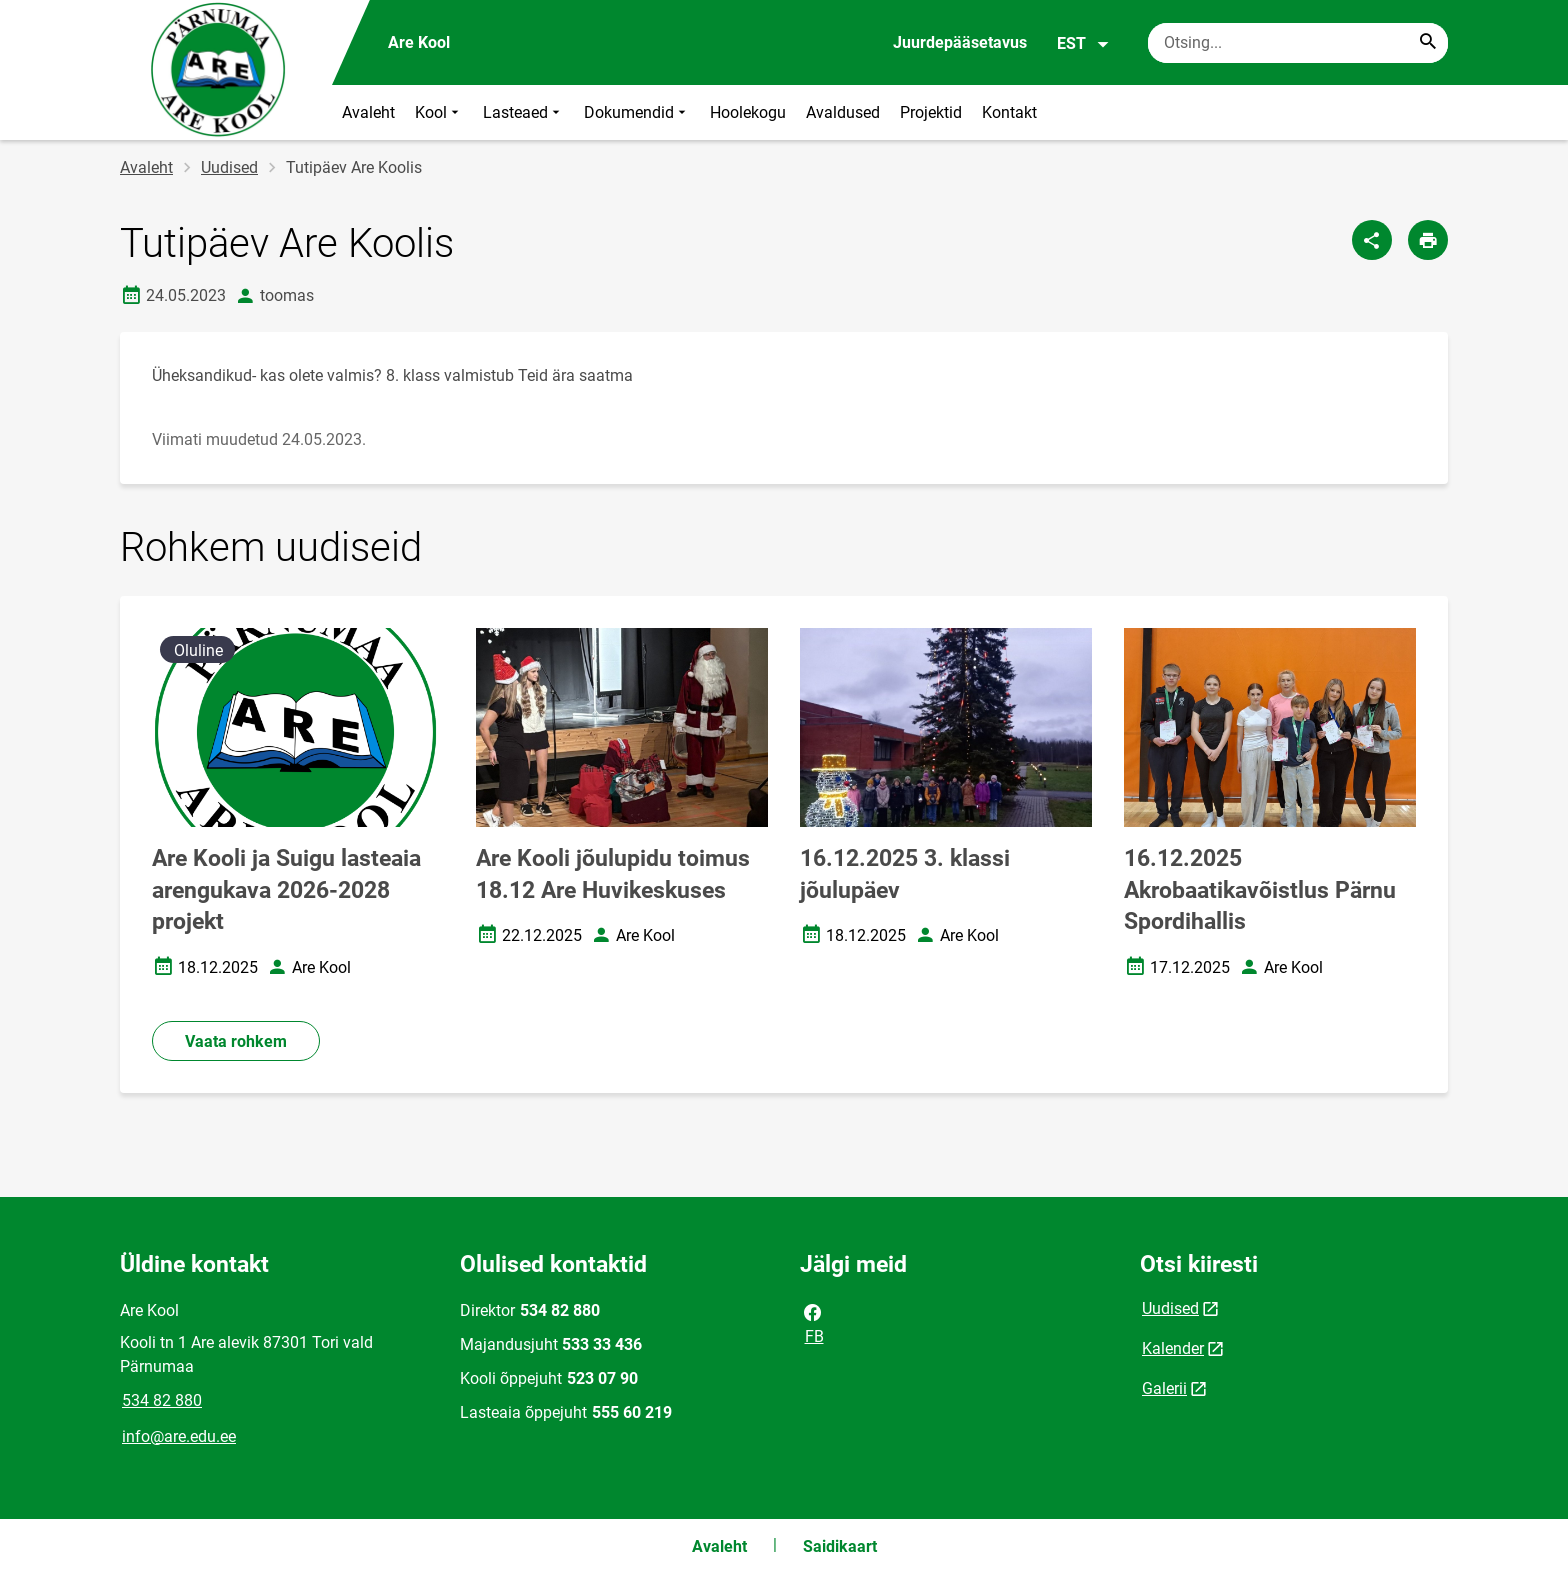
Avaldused (843, 112)
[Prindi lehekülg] (1428, 240)
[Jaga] (1372, 240)
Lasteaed (523, 112)
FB (813, 1323)
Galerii (1164, 1388)
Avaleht (368, 112)
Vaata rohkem (236, 1041)
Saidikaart (840, 1546)
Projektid (931, 112)
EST (1083, 44)
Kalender (1173, 1348)
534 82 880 (162, 1400)
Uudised (229, 167)
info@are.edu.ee (179, 1436)
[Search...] (1428, 43)
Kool (439, 112)
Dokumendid (637, 112)
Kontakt (1009, 112)
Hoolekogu (748, 112)
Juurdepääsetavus (960, 42)
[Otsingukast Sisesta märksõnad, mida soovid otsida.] (1298, 43)
